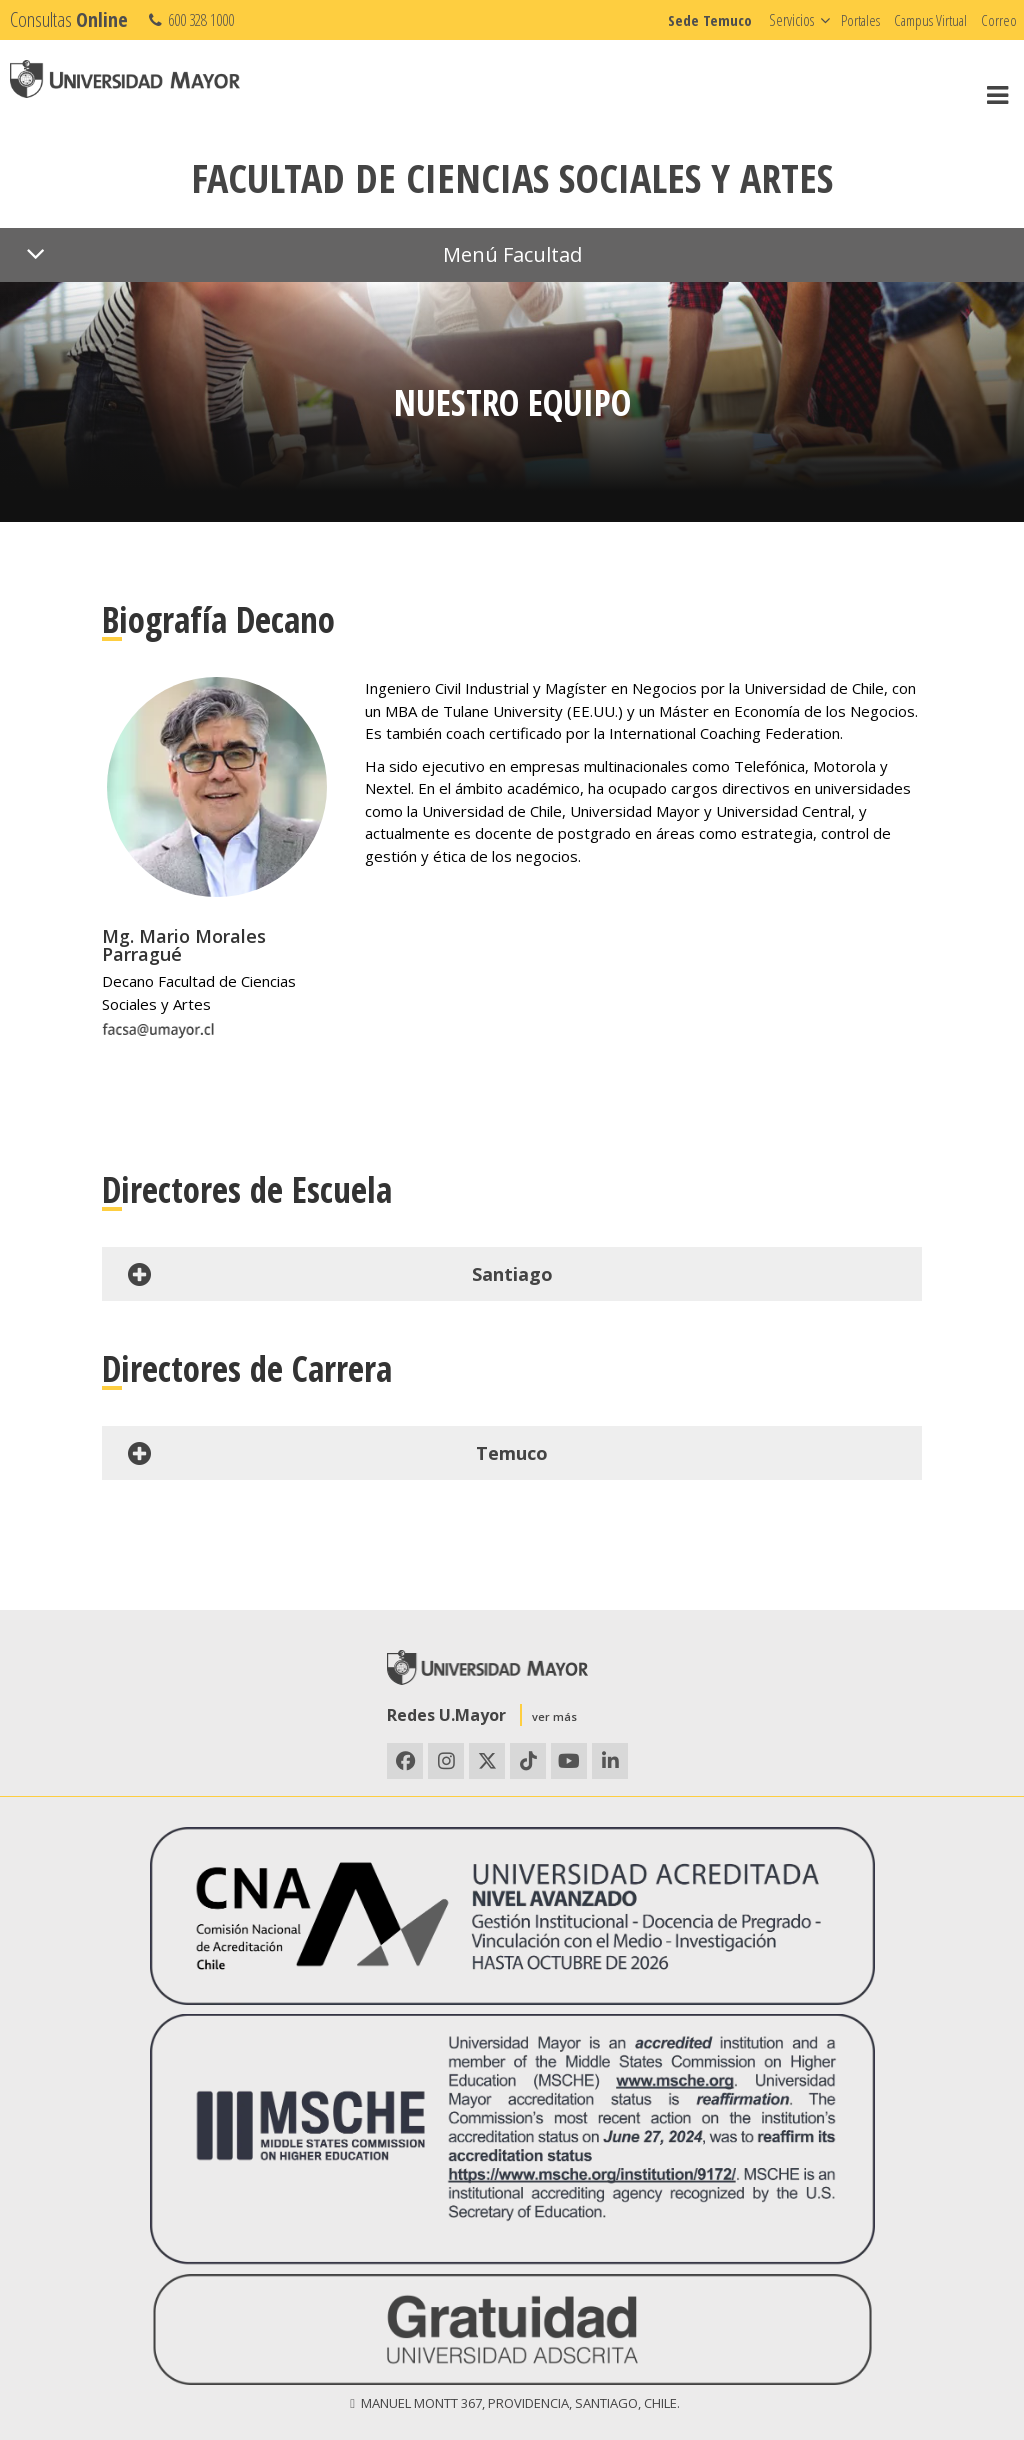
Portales (860, 20)
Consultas (69, 19)
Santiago (337, 1274)
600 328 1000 (189, 20)
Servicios (791, 20)
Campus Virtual (930, 20)
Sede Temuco (710, 20)
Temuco (335, 1453)
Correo (999, 20)
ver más (554, 1716)
